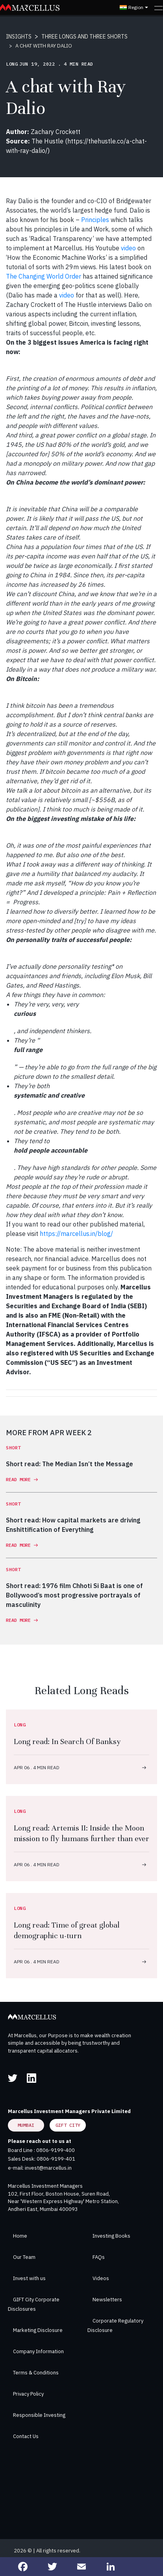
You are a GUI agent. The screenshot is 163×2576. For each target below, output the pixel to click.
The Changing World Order (43, 276)
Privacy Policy (28, 2394)
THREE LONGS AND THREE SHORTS (84, 36)
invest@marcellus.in (48, 2168)
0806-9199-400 (55, 2150)
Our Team (24, 2257)
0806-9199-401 (56, 2159)
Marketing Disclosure (38, 2330)
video (128, 248)
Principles (95, 220)
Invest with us (29, 2278)
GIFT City (68, 2125)
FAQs (99, 2257)
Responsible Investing (39, 2415)
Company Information (38, 2351)
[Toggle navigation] (158, 7)
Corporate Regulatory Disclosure (115, 2325)
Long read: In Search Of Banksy (67, 1741)
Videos (101, 2278)
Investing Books (111, 2236)
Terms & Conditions (36, 2372)
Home (20, 2236)
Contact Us (26, 2436)
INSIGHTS (18, 36)
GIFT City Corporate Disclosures (33, 2304)
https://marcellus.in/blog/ (76, 1234)
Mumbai (26, 2125)
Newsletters (107, 2299)
